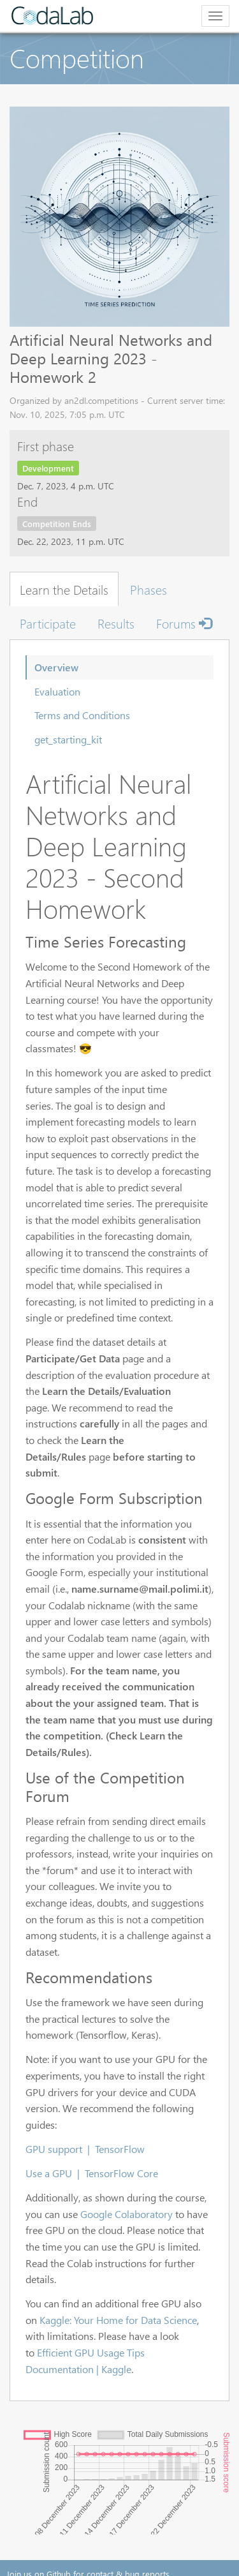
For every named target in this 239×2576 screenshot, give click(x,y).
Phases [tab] (148, 589)
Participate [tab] (48, 623)
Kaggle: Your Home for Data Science (118, 2320)
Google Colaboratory (126, 2214)
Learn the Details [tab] (64, 589)
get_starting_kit (68, 739)
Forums (184, 623)
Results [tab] (116, 623)
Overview (56, 667)
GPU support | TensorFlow (85, 2148)
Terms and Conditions (82, 715)
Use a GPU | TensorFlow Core (91, 2173)
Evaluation (57, 691)
